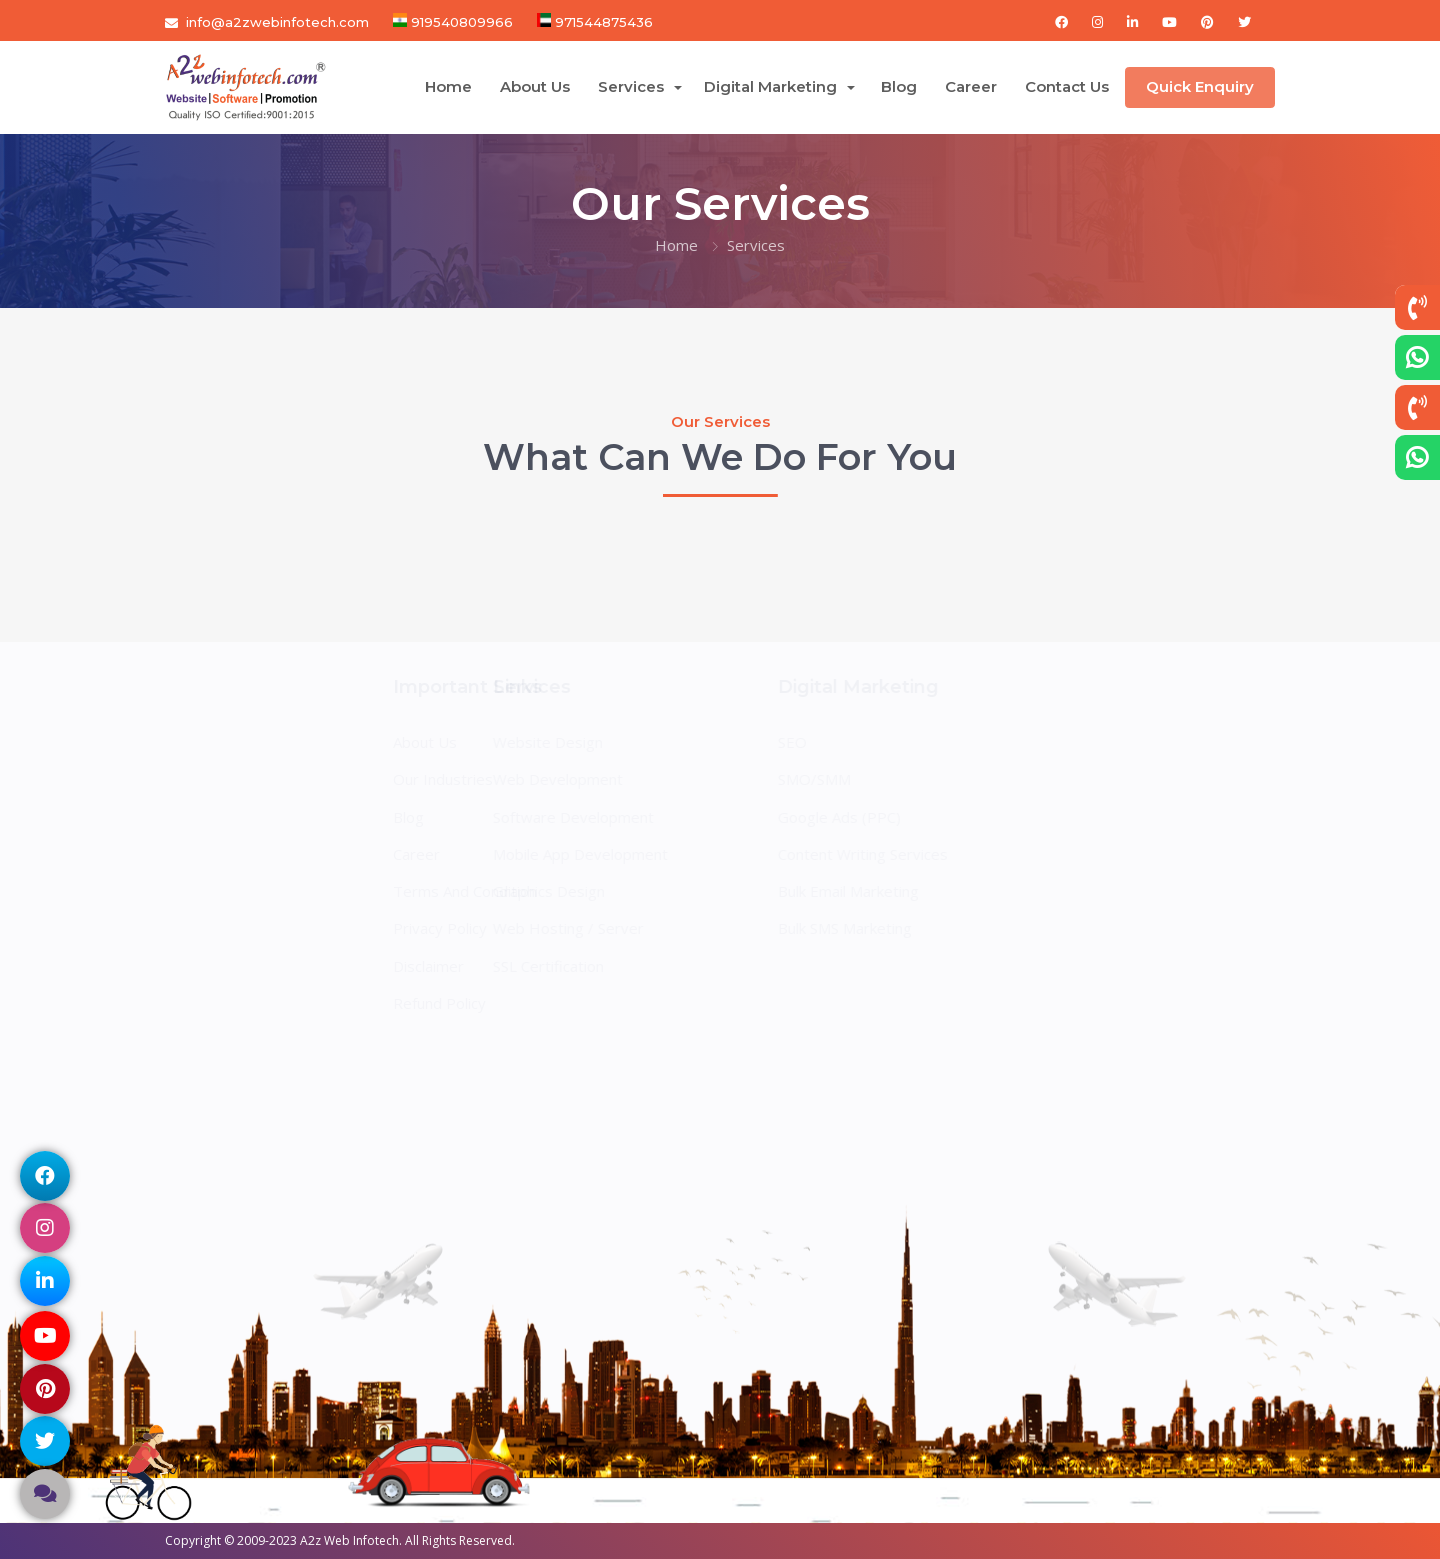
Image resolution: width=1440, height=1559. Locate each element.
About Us (535, 86)
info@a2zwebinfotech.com (277, 22)
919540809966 (460, 22)
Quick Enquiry (1200, 86)
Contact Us (1067, 86)
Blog (899, 86)
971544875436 (602, 22)
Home (448, 86)
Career (971, 86)
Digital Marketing (772, 86)
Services (633, 86)
